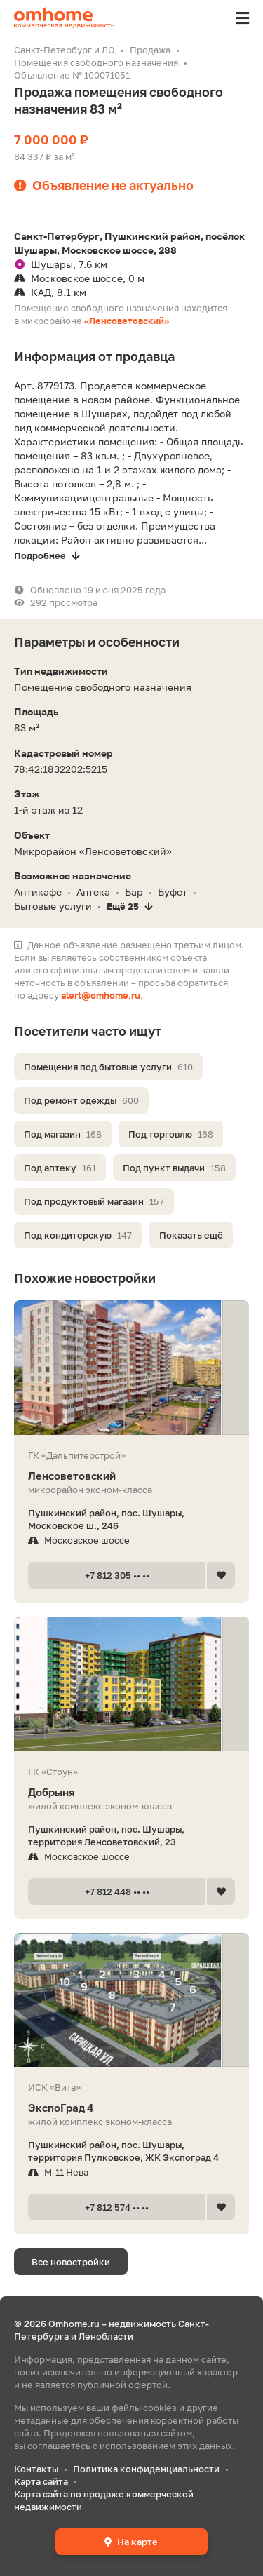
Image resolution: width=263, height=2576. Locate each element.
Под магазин (63, 1134)
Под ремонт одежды (81, 1100)
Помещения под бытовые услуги (108, 1066)
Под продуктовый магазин (94, 1201)
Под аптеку (60, 1167)
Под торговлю (170, 1134)
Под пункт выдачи (174, 1167)
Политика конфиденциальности (146, 2468)
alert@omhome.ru (100, 995)
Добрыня (131, 1792)
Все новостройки (71, 2261)
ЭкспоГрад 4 (131, 2107)
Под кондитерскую (78, 1235)
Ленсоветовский (131, 1476)
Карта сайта (41, 2481)
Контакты (36, 2468)
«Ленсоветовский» (126, 320)
